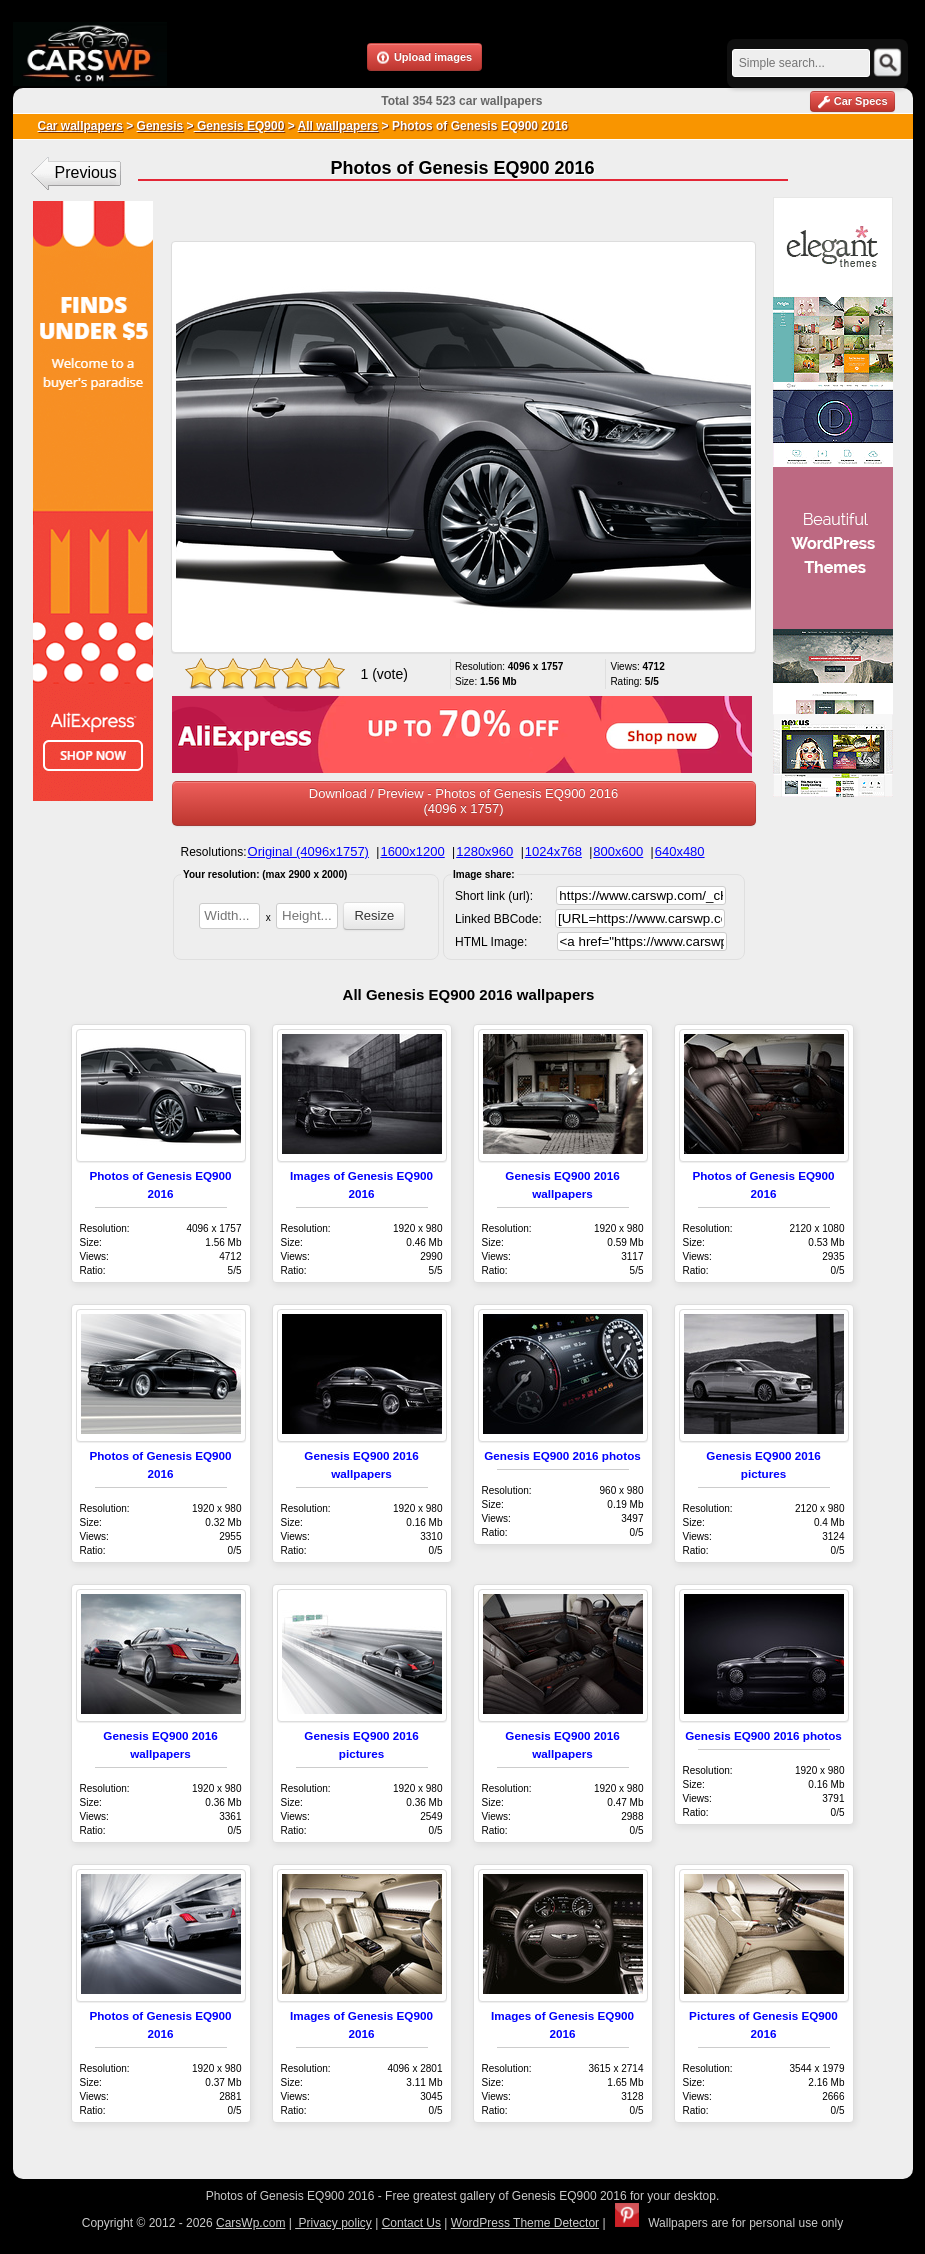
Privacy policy (333, 2223)
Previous (86, 172)
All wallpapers (338, 126)
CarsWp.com (250, 2223)
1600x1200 (412, 851)
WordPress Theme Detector (525, 2223)
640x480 (680, 851)
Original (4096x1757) (308, 851)
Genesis (160, 126)
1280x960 (484, 851)
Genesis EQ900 (239, 126)
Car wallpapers (80, 126)
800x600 (618, 851)
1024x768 (553, 851)
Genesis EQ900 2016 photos (562, 1455)
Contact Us (411, 2223)
